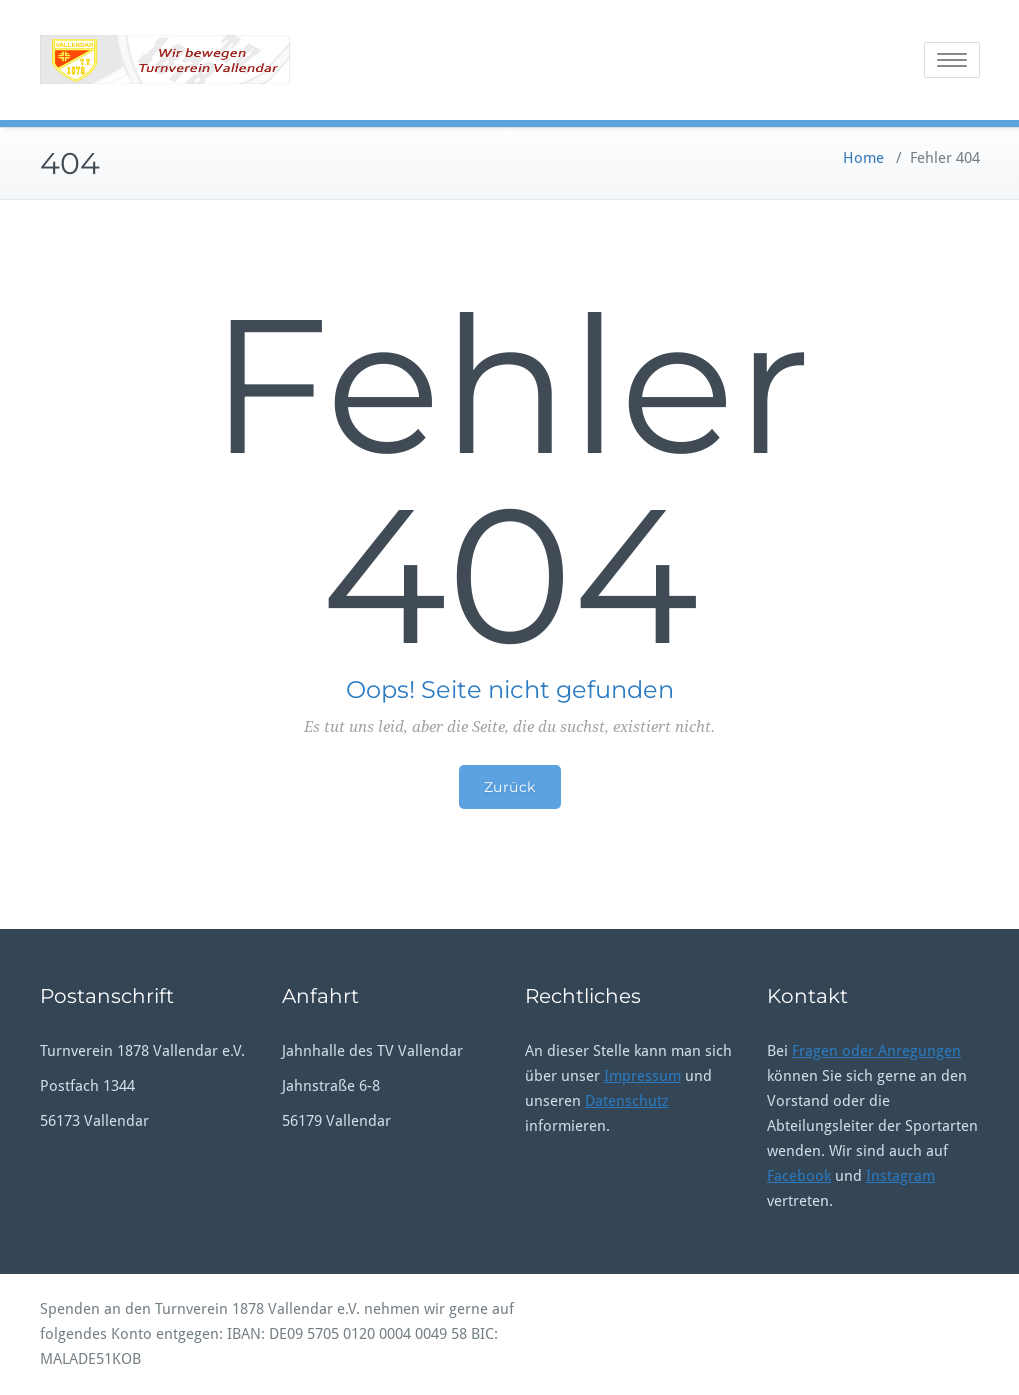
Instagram (900, 1176)
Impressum (642, 1076)
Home (863, 158)
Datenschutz (627, 1101)
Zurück (510, 787)
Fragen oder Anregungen (876, 1051)
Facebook (799, 1176)
